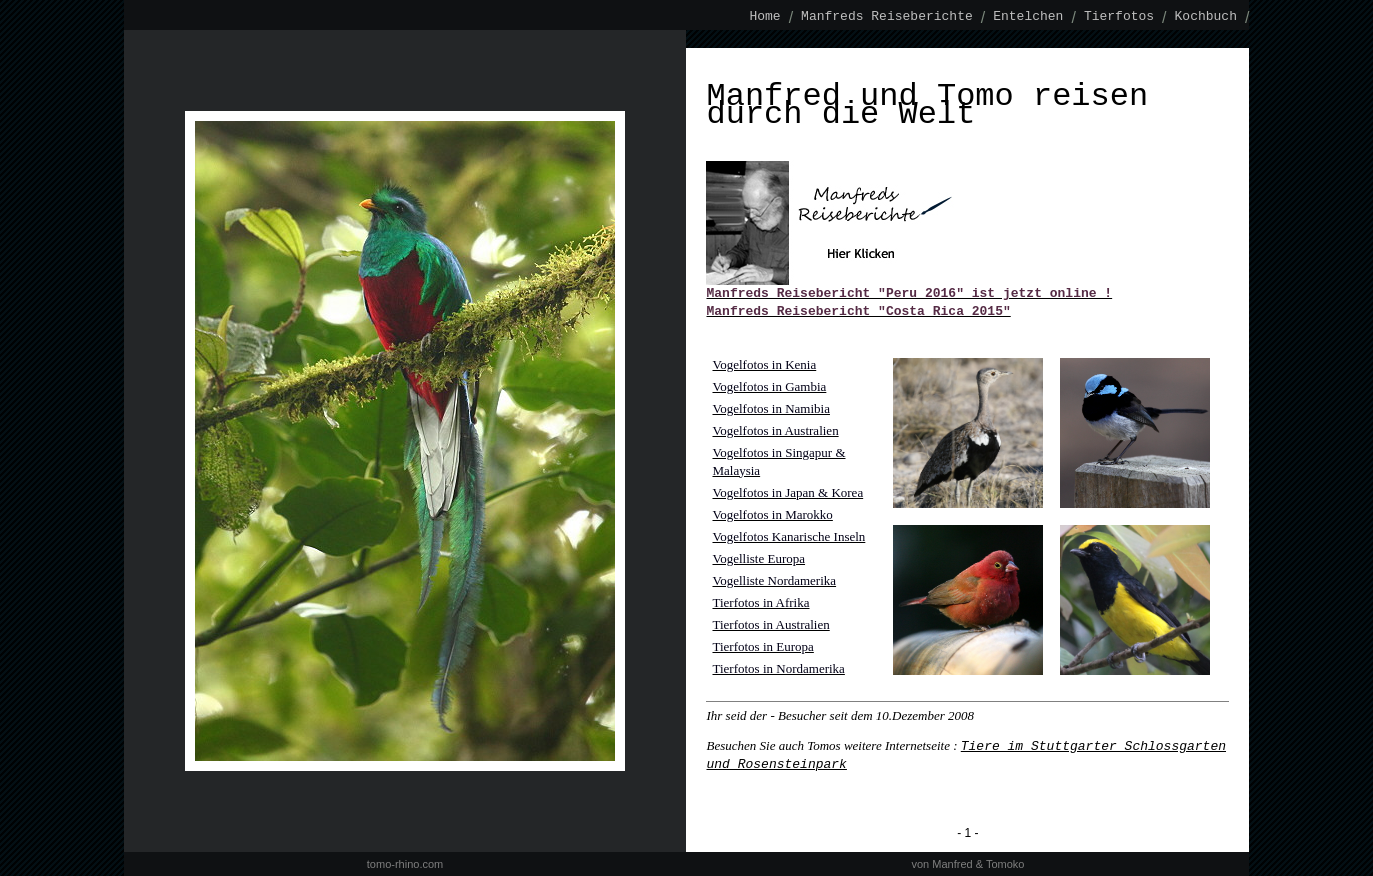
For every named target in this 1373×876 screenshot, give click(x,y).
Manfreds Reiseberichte (887, 17)
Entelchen (1028, 17)
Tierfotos (1119, 17)
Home (765, 17)
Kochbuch (1206, 17)
